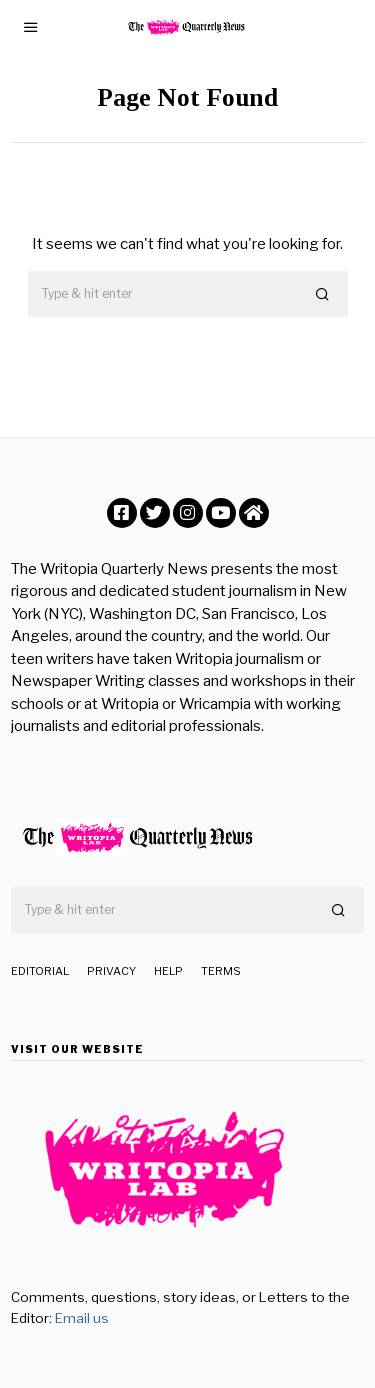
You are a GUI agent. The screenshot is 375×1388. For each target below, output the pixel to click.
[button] (324, 295)
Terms (221, 971)
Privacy (111, 971)
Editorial (40, 971)
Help (168, 971)
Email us (82, 1318)
